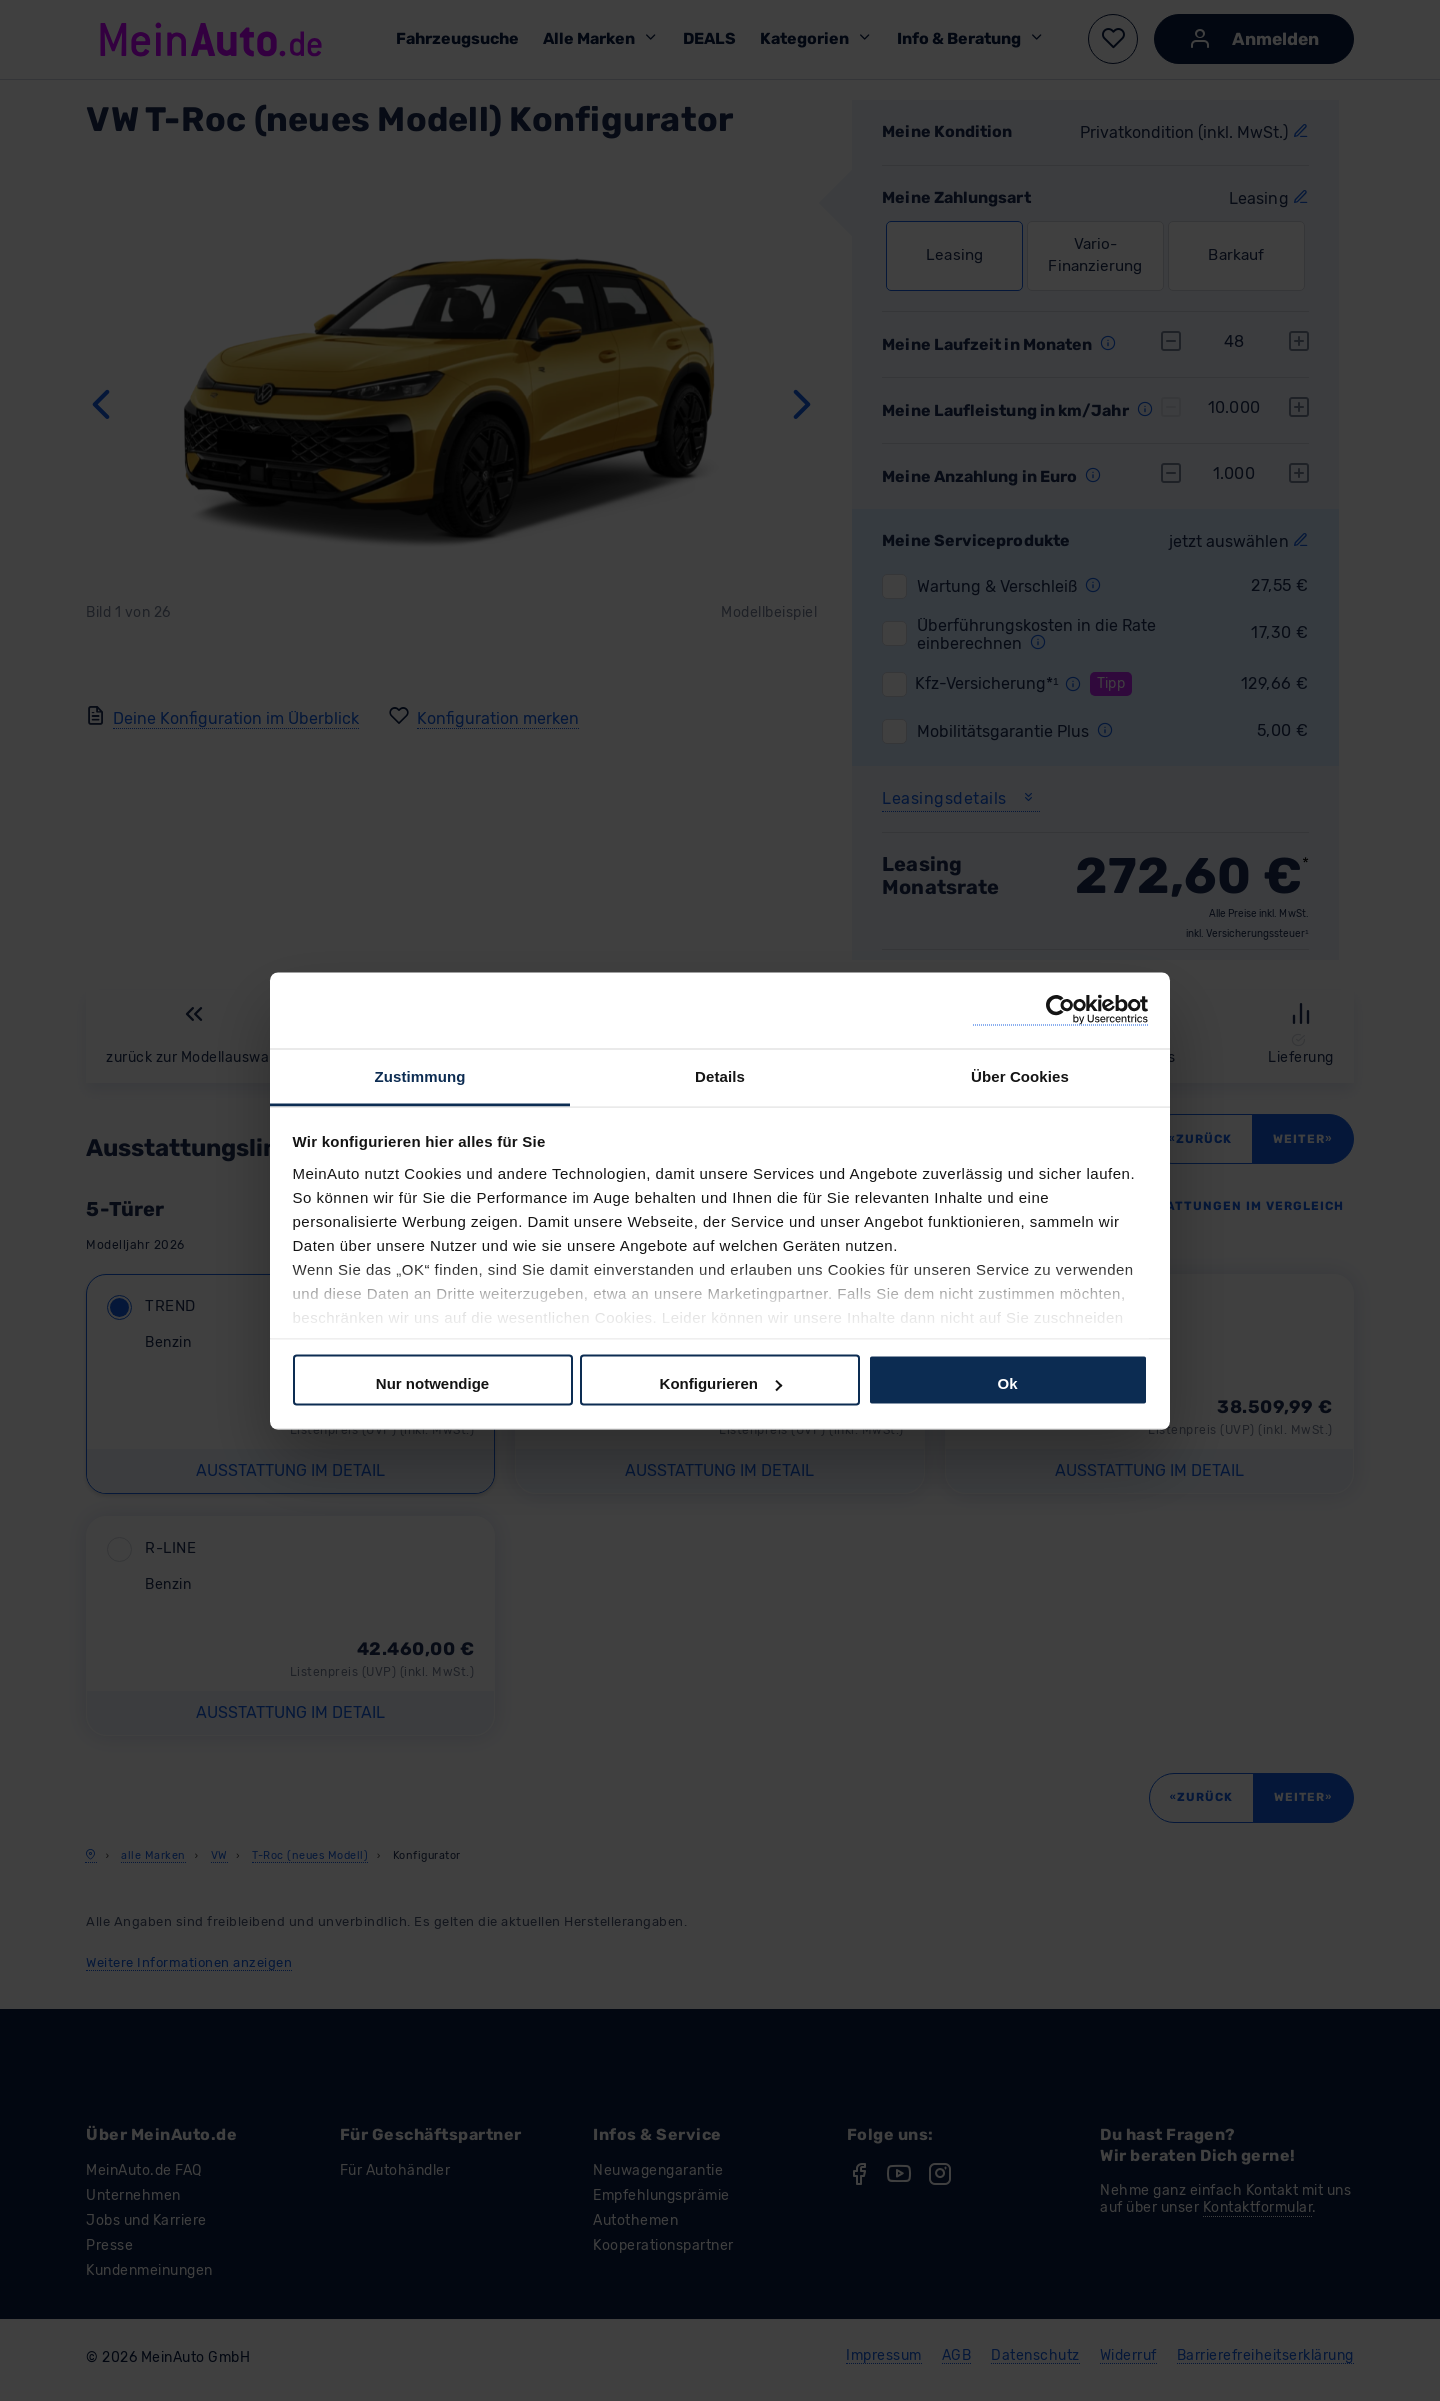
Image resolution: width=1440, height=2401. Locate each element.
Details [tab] (720, 1075)
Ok (1007, 1383)
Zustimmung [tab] (420, 1075)
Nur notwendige (432, 1383)
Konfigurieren (721, 1383)
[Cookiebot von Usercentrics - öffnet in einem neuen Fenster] (1060, 1010)
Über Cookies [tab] (1020, 1075)
